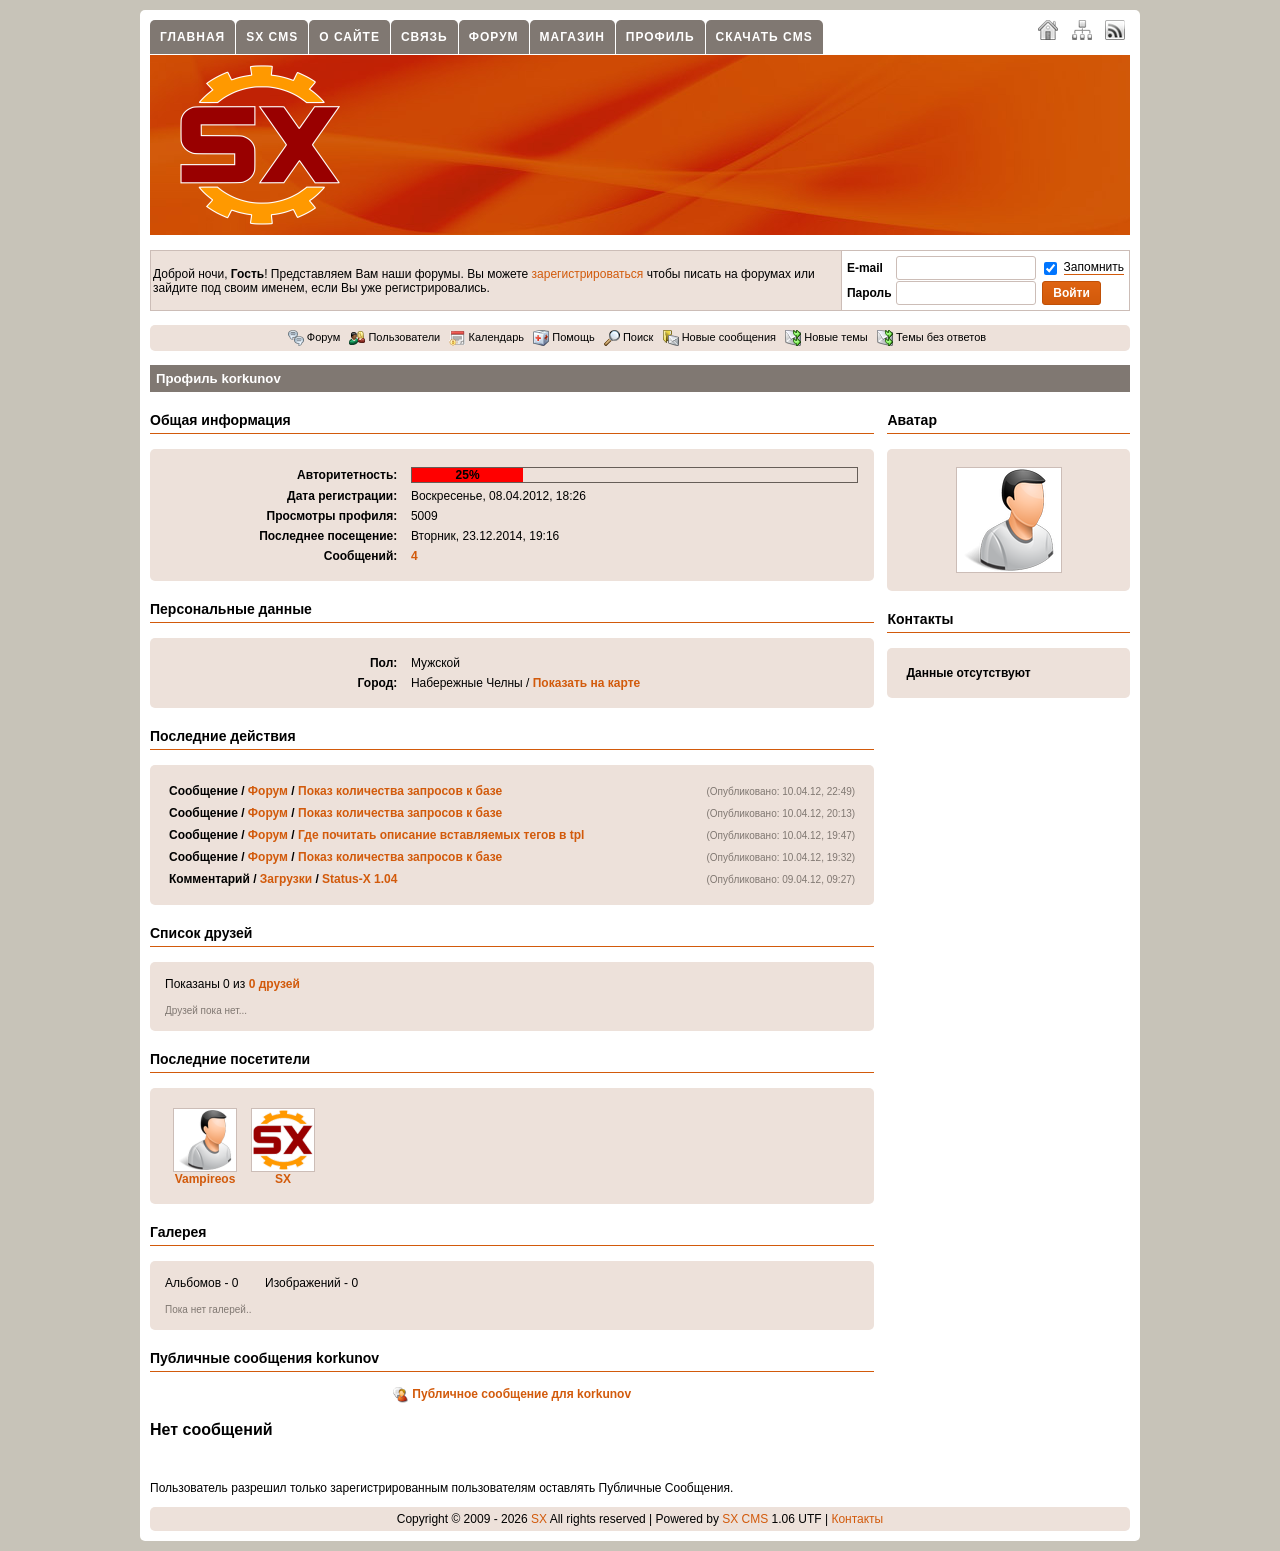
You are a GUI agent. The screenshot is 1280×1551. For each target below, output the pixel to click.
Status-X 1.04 (359, 879)
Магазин (572, 37)
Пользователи (394, 337)
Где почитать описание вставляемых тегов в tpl (441, 835)
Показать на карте (587, 683)
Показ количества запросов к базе (400, 791)
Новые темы (826, 337)
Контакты (857, 1519)
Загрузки (286, 879)
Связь (424, 37)
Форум (494, 37)
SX (283, 1179)
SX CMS (272, 37)
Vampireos (205, 1179)
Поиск (629, 337)
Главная (192, 37)
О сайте (349, 37)
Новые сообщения (719, 337)
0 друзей (274, 984)
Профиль (660, 37)
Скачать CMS (764, 37)
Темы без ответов (931, 337)
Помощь (564, 337)
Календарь (486, 337)
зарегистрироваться (588, 274)
